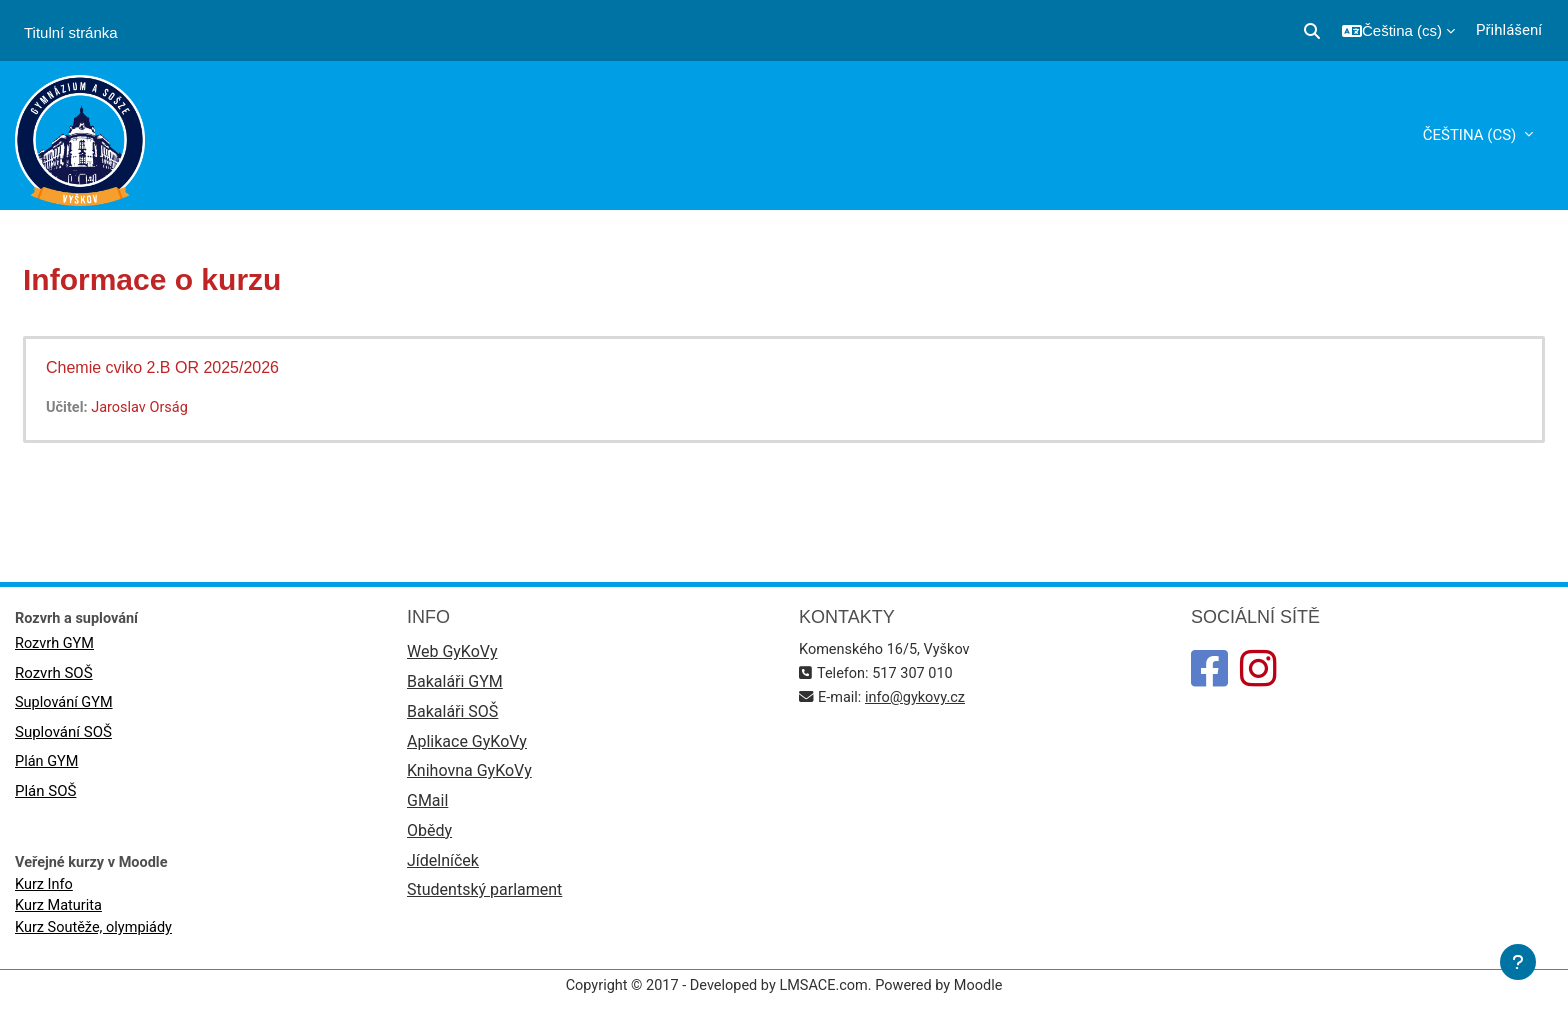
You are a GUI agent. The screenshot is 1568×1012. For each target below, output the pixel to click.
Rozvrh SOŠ (54, 675)
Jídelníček (443, 867)
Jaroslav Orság (143, 408)
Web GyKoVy (452, 653)
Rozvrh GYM (56, 645)
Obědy (429, 836)
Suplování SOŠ (63, 735)
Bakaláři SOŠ (452, 714)
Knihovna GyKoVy (469, 775)
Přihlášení (1509, 30)
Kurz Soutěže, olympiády (96, 933)
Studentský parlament (484, 897)
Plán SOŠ (45, 795)
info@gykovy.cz (920, 699)
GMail (427, 806)
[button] (1312, 31)
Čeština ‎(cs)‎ (1471, 135)
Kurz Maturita (60, 911)
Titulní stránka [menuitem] (71, 32)
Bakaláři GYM (455, 684)
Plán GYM (48, 765)
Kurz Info (45, 888)
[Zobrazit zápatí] (1518, 962)
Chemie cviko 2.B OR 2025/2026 (162, 367)
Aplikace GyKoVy (467, 745)
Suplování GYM (65, 705)
